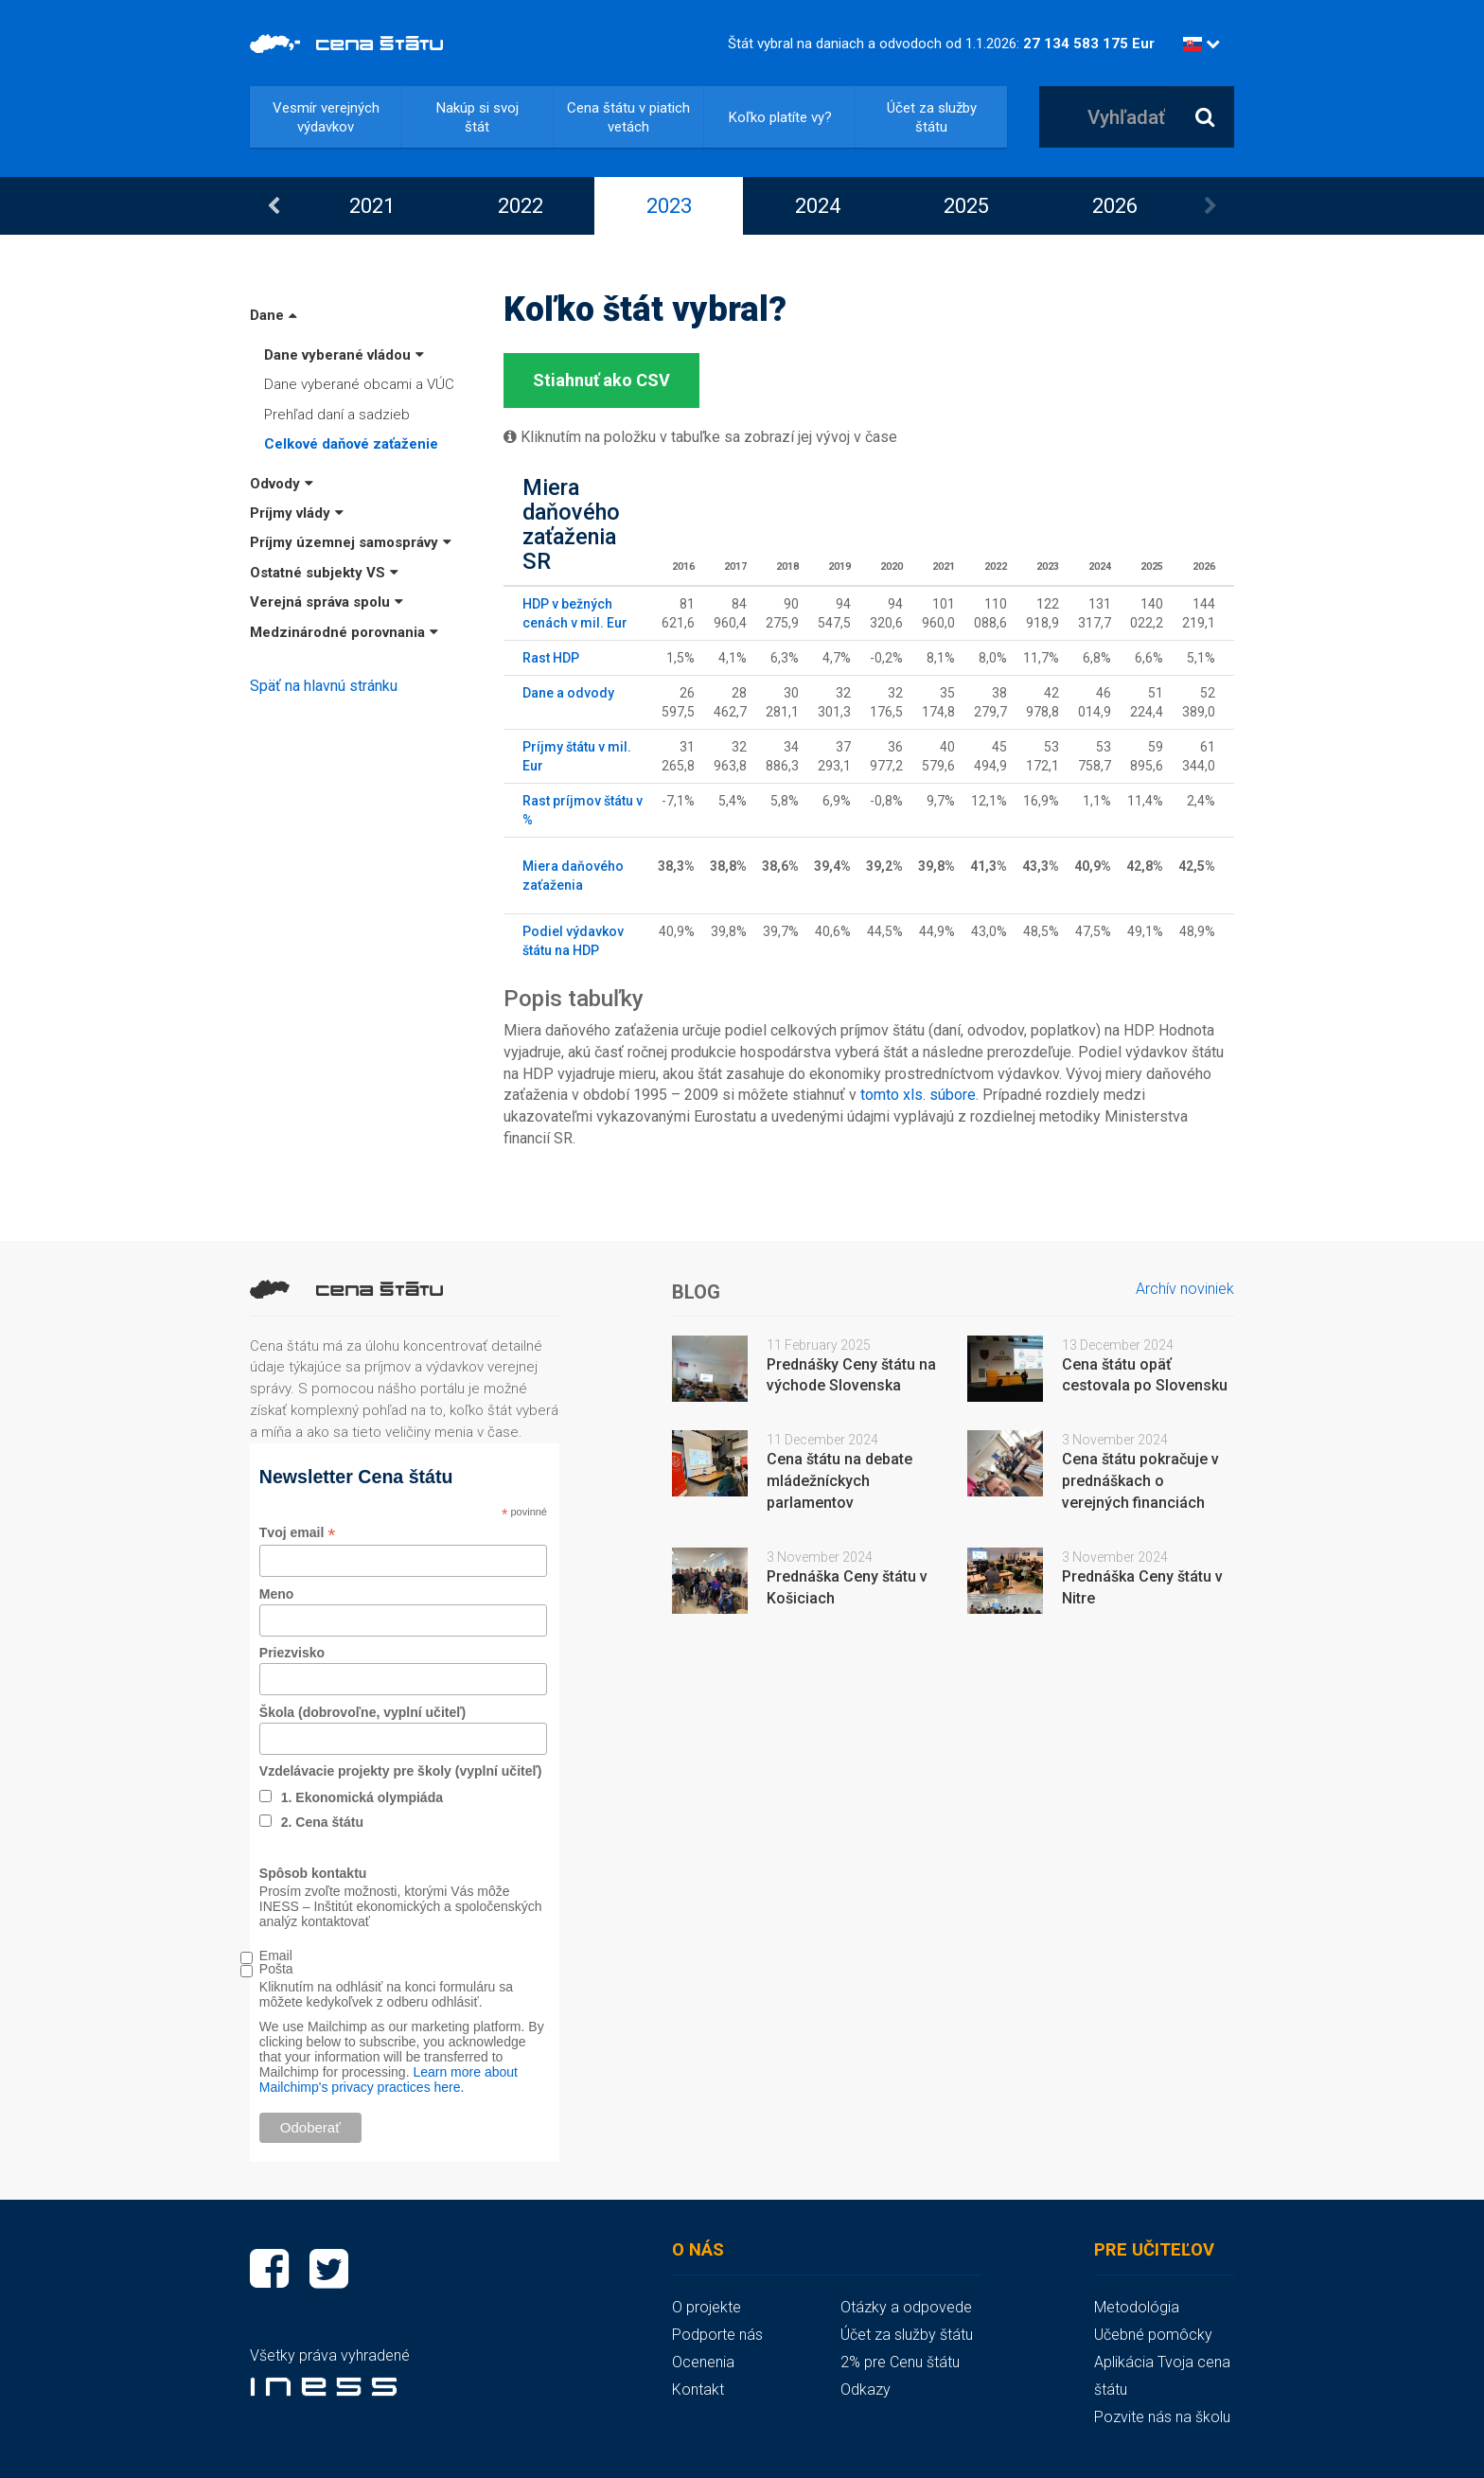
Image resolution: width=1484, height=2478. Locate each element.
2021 (372, 206)
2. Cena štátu (322, 1822)
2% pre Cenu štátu (900, 2362)
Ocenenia (703, 2362)
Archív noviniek (1185, 1289)
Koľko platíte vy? (780, 117)
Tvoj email (297, 1533)
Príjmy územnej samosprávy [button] (350, 542)
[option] (371, 206)
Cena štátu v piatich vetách (628, 117)
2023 (669, 206)
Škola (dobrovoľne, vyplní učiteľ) (362, 1712)
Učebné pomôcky (1153, 2335)
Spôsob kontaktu (313, 1873)
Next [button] (1210, 206)
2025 (966, 206)
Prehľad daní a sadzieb (337, 414)
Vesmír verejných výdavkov (326, 117)
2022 (520, 206)
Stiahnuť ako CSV (601, 380)
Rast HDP (550, 657)
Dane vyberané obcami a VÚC (359, 384)
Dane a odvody (568, 692)
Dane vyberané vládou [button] (344, 354)
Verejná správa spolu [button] (326, 602)
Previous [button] (273, 206)
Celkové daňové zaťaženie (351, 443)
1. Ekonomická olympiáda (362, 1797)
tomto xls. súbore (918, 1095)
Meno (276, 1594)
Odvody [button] (281, 483)
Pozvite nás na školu (1162, 2417)
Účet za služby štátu (932, 117)
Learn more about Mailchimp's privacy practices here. (388, 2079)
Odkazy (865, 2389)
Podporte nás (717, 2335)
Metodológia (1136, 2307)
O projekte (706, 2307)
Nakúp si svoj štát (477, 117)
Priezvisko (292, 1652)
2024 (817, 206)
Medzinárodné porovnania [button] (344, 632)
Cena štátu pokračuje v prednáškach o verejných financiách (1140, 1481)
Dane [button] (273, 315)
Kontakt (698, 2389)
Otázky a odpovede (906, 2307)
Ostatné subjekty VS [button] (324, 572)
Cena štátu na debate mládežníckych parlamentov (839, 1481)
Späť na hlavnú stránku (324, 686)
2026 (1115, 206)
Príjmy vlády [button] (297, 513)
